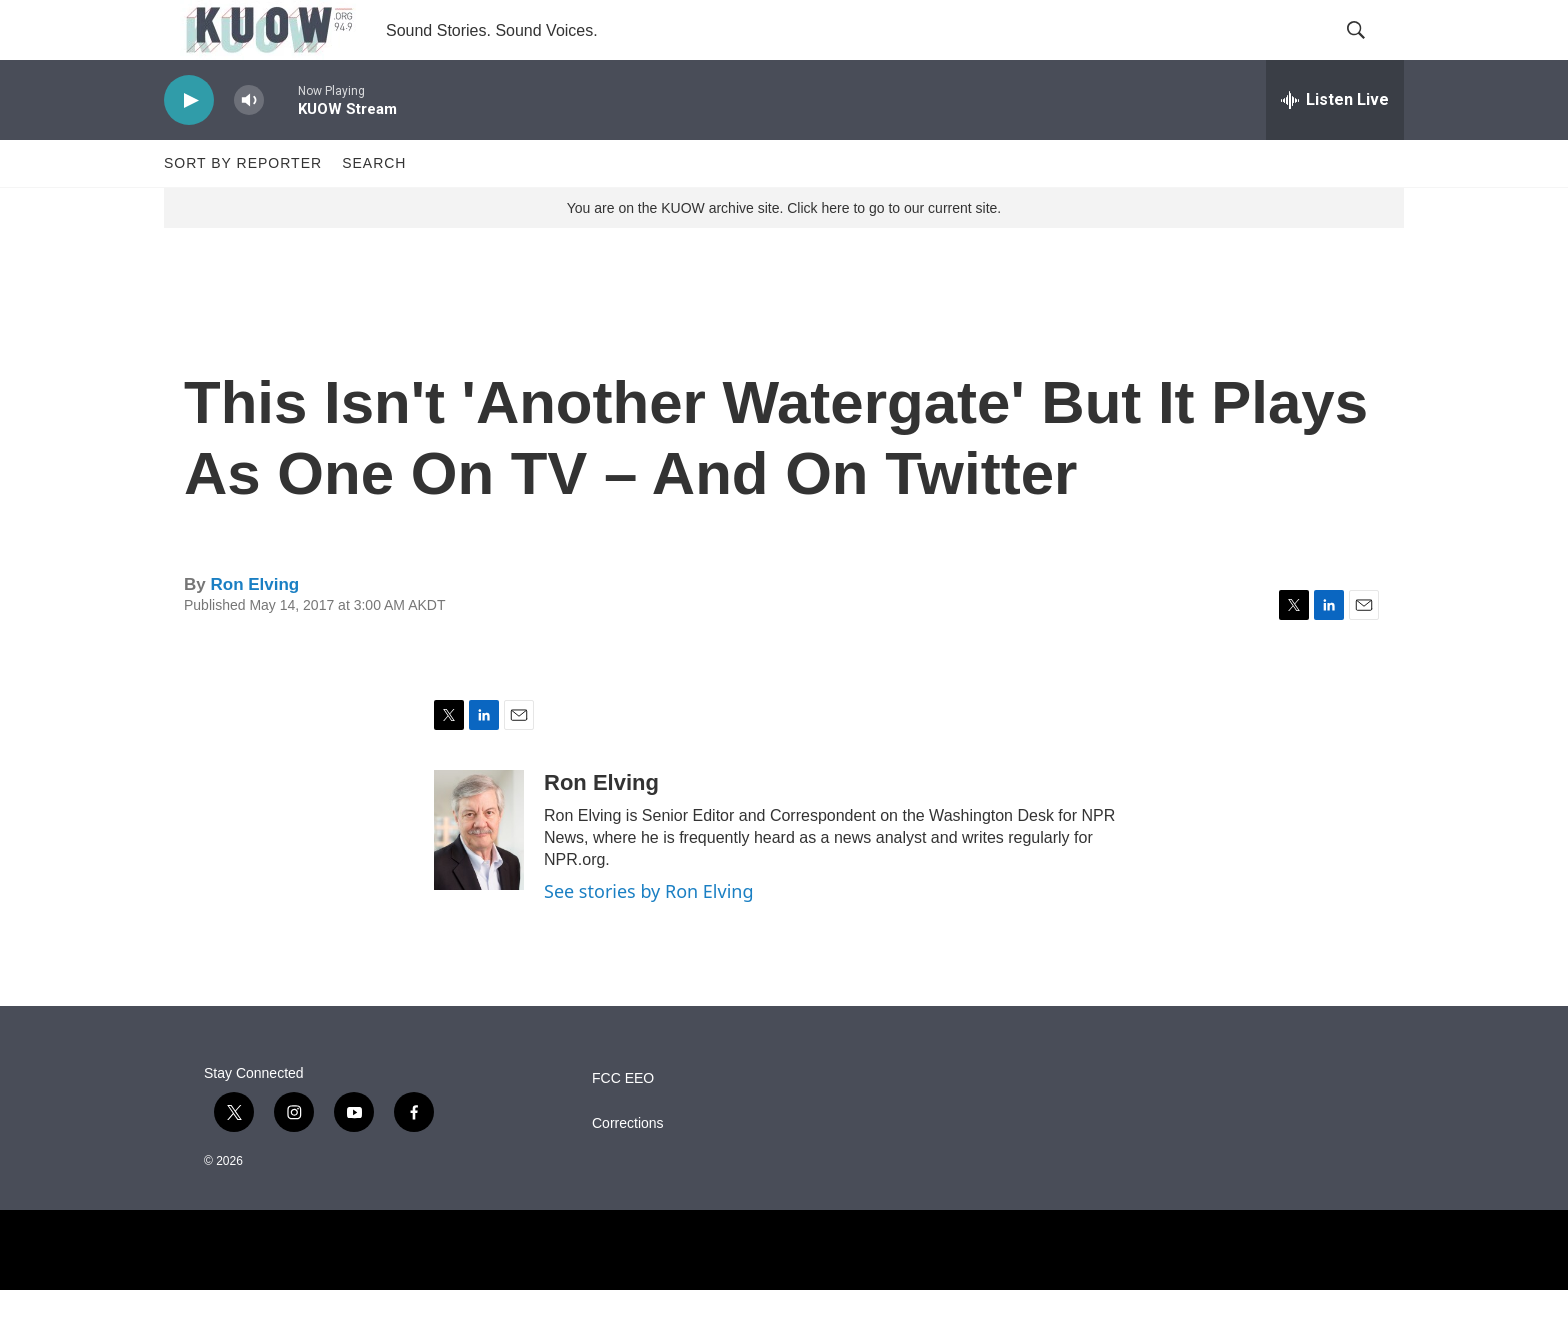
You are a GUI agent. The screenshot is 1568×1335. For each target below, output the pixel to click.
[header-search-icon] (1372, 53)
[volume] (249, 145)
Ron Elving (254, 629)
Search (374, 208)
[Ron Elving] (479, 875)
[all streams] (1335, 145)
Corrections (628, 1168)
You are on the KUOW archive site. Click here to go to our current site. (784, 253)
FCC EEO (623, 1123)
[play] (189, 145)
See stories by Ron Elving (649, 936)
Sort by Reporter (243, 208)
